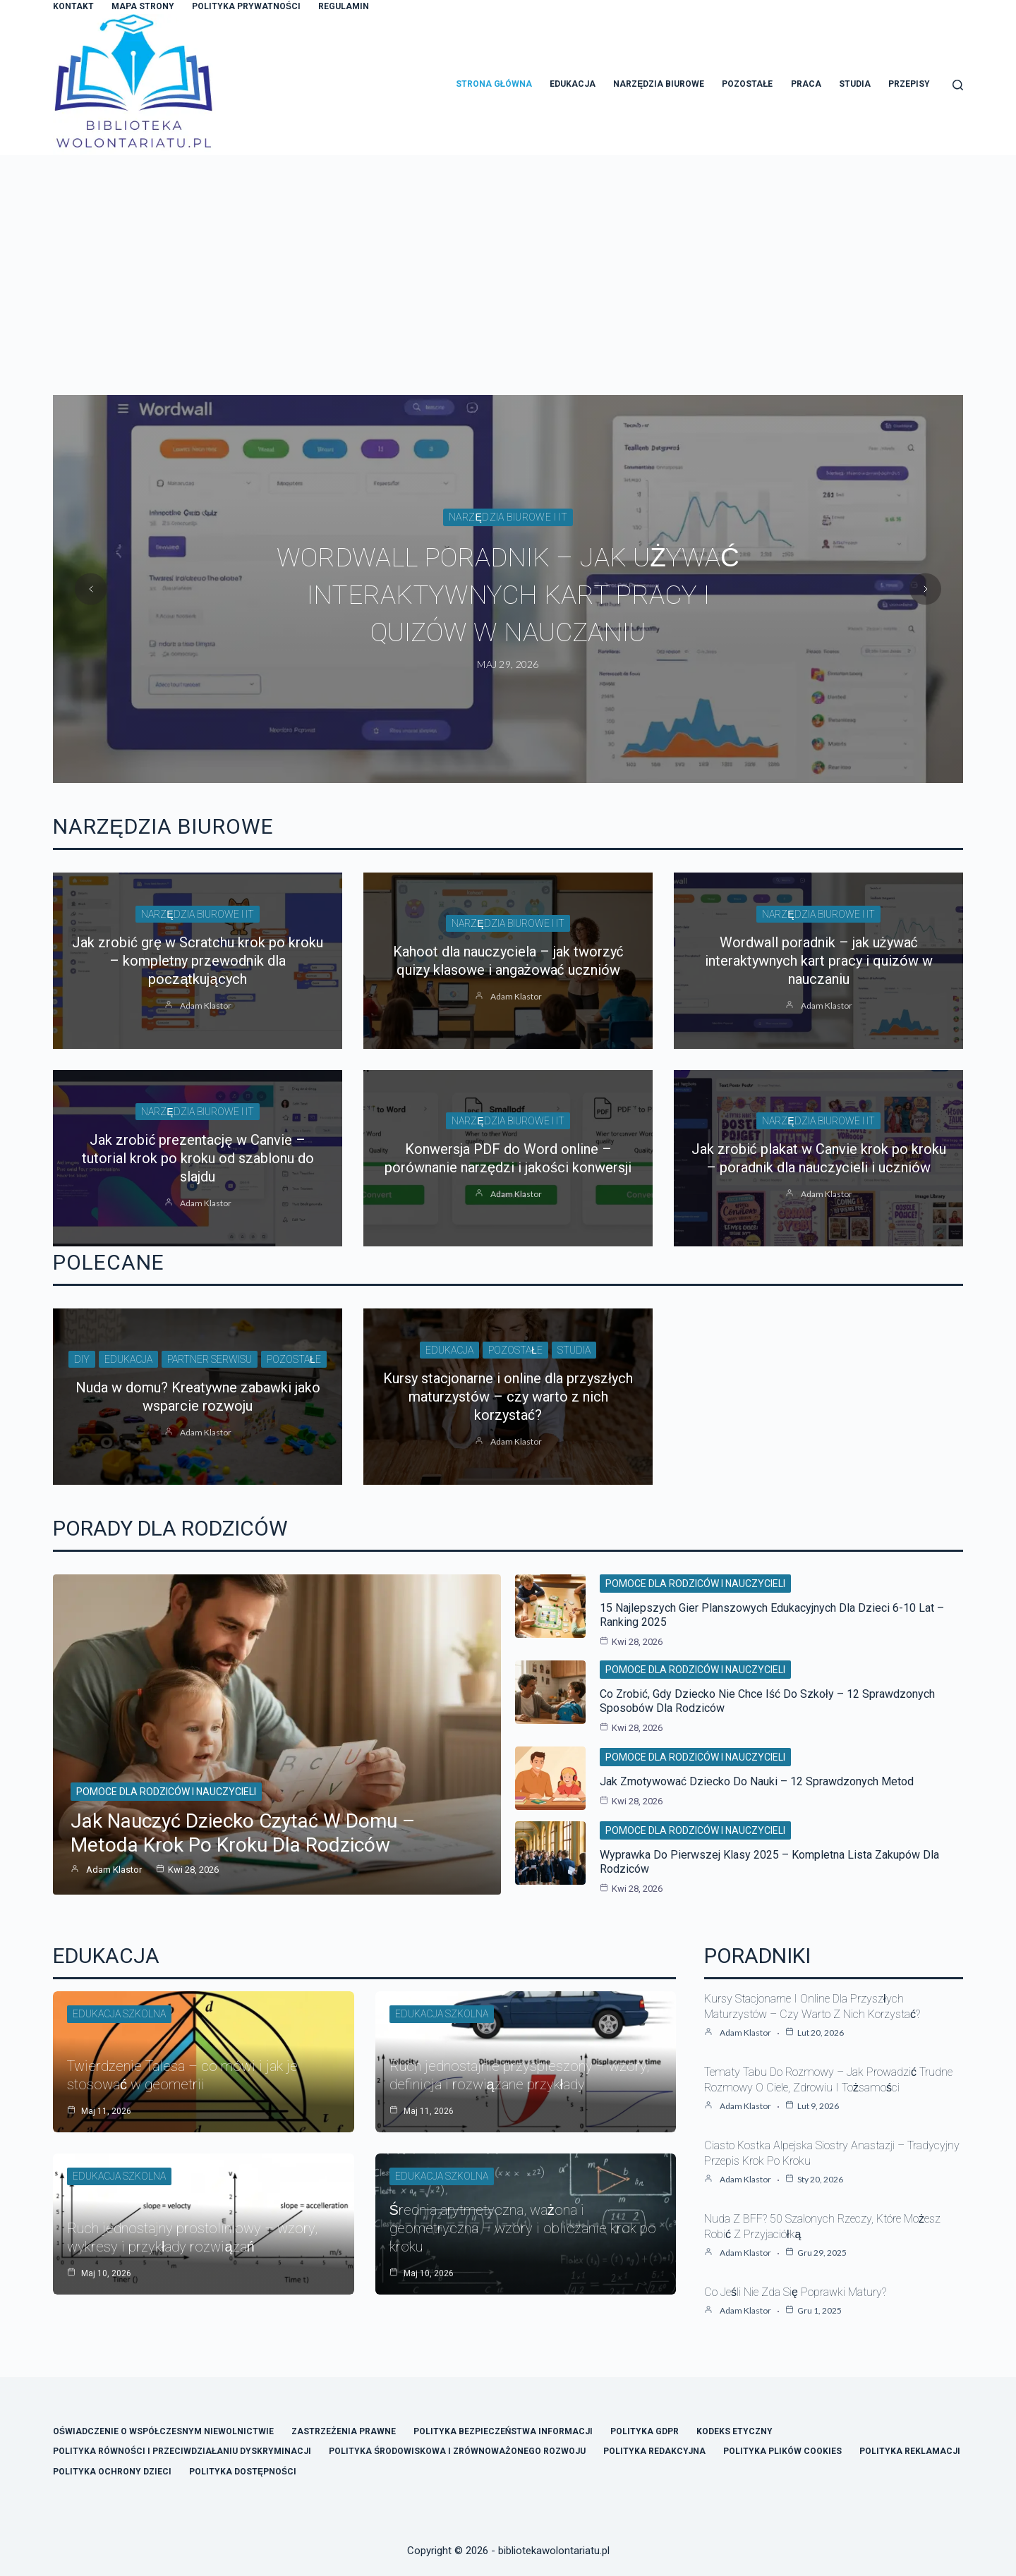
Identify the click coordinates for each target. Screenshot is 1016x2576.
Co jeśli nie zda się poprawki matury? (795, 2292)
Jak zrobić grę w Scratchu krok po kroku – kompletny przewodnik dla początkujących (197, 961)
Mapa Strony (142, 6)
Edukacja (572, 84)
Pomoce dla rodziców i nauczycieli (166, 1791)
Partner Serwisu (209, 1359)
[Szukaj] (958, 85)
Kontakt (73, 6)
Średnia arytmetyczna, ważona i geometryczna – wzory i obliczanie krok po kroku (522, 2228)
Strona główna (494, 84)
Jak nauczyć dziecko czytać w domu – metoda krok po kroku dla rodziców (243, 1833)
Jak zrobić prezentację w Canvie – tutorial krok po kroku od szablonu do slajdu (198, 1158)
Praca (806, 84)
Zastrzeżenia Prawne (343, 2431)
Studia (855, 84)
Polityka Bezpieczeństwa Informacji (503, 2431)
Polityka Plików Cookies (782, 2451)
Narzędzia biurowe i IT (508, 518)
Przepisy (909, 84)
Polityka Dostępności (242, 2472)
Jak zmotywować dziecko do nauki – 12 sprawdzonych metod (757, 1781)
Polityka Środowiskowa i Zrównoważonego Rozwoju (457, 2451)
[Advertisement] (508, 261)
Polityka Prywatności (246, 6)
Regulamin (343, 6)
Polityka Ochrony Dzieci (112, 2472)
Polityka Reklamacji (909, 2451)
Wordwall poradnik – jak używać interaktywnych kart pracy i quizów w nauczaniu (508, 595)
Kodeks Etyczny (734, 2431)
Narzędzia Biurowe (658, 84)
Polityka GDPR (644, 2431)
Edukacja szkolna (119, 2013)
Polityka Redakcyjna (654, 2451)
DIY (82, 1359)
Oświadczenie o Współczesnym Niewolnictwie (163, 2431)
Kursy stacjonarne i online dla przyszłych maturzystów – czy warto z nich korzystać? (507, 1396)
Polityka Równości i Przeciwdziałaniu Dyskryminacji (182, 2451)
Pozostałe (747, 84)
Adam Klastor (205, 1005)
